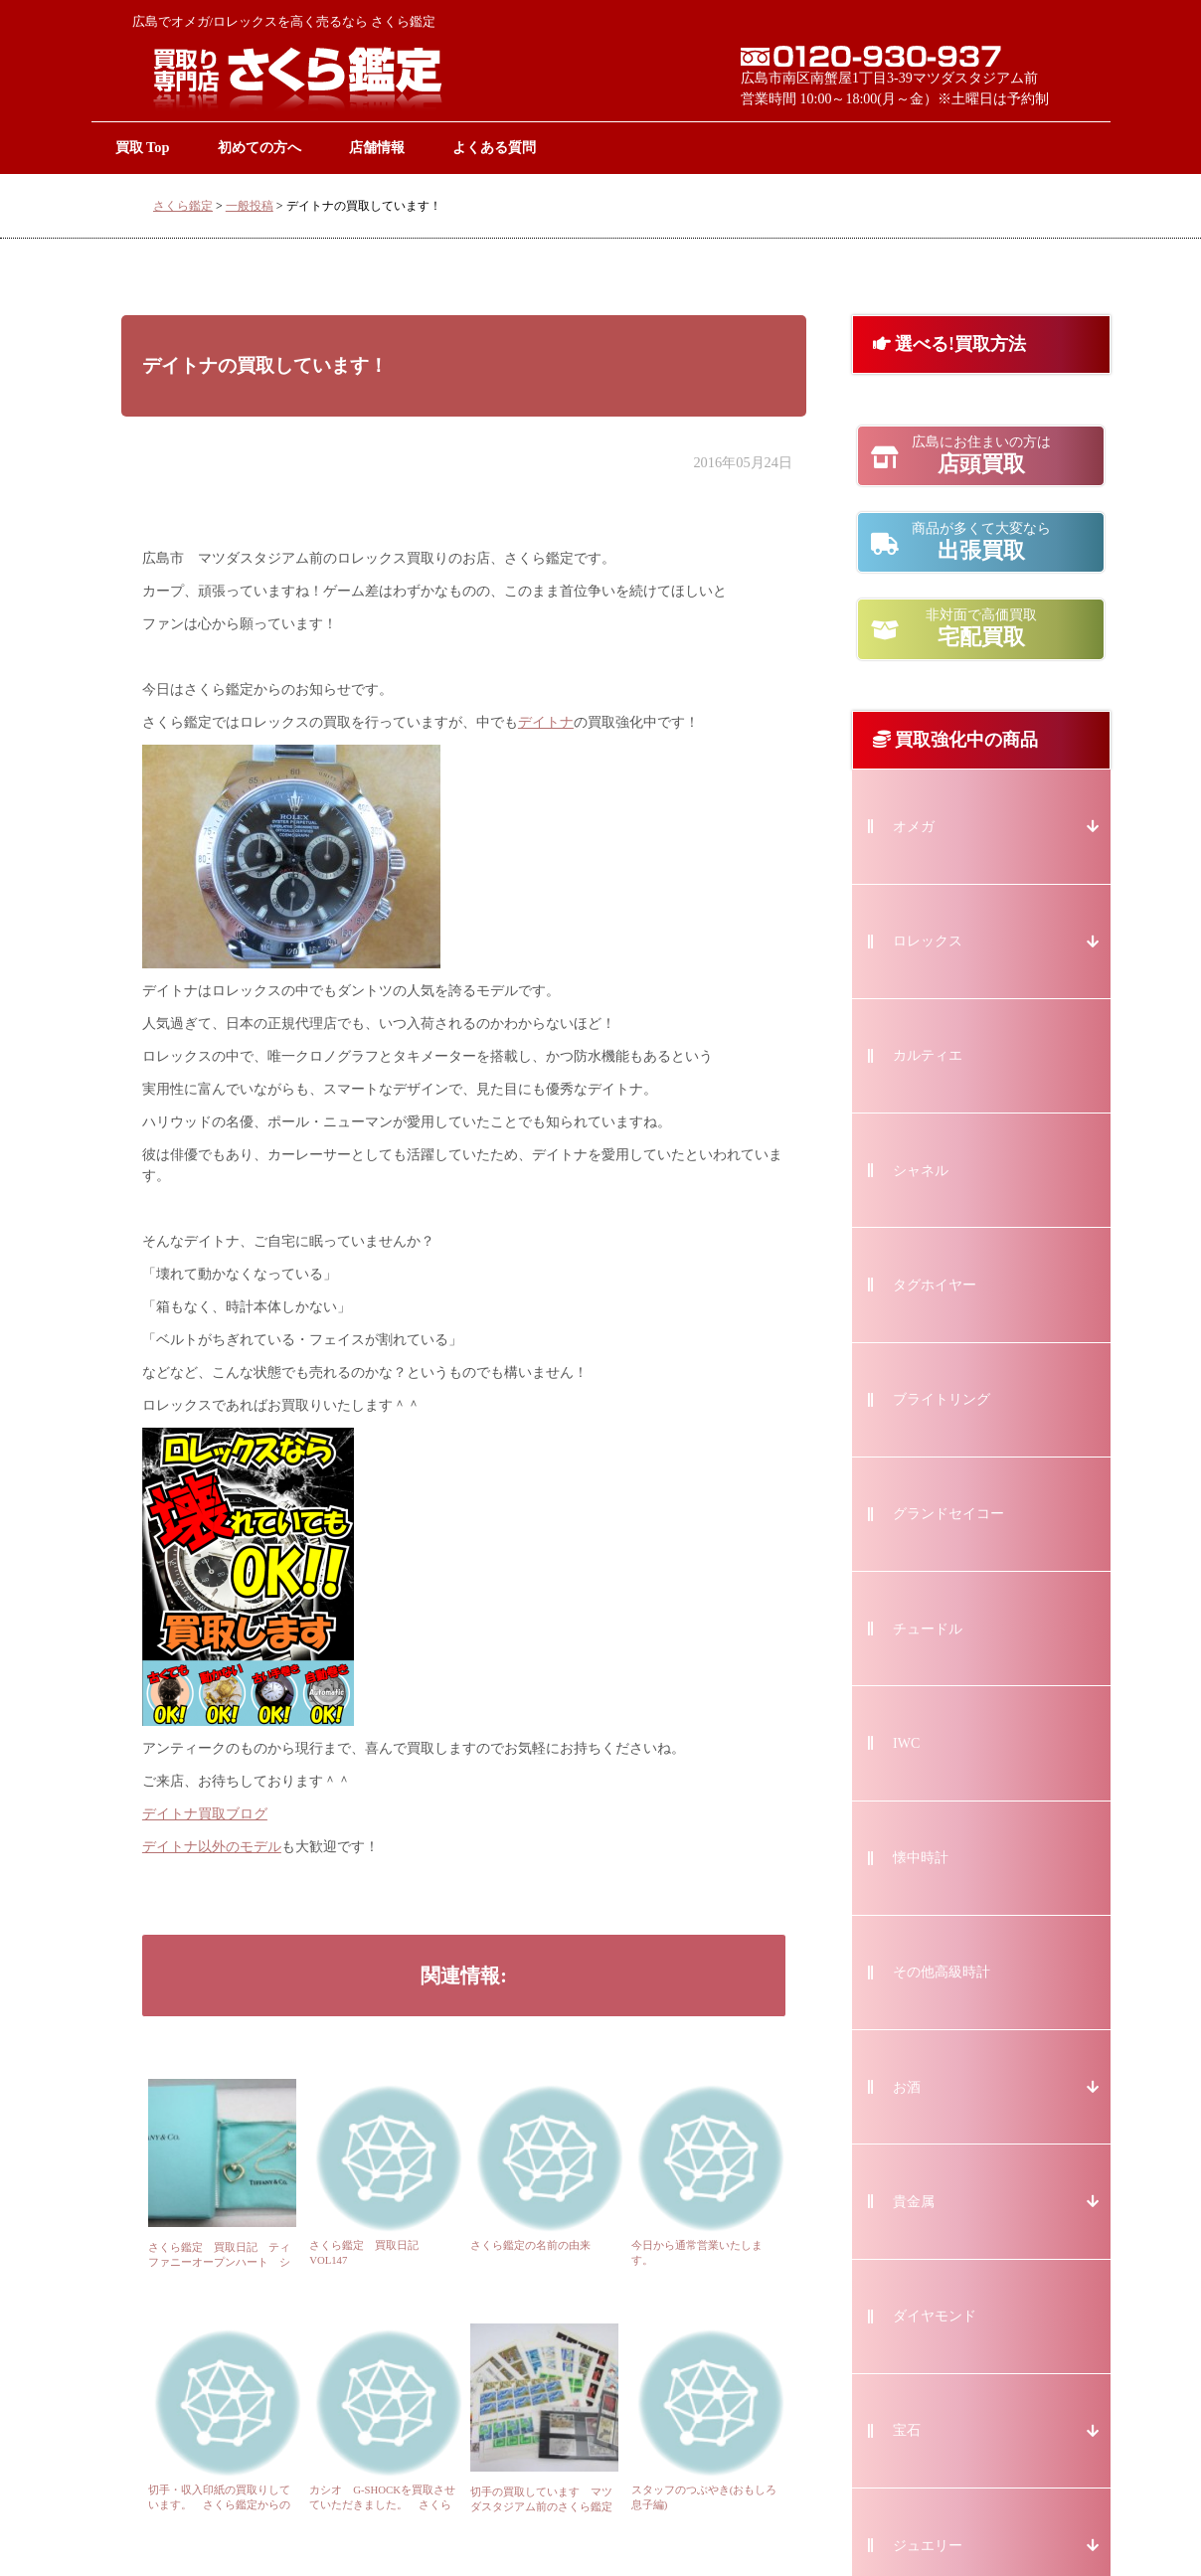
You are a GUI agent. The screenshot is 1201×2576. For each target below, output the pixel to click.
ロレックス (927, 941)
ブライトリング (941, 1399)
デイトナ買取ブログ (204, 1813)
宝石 (907, 2430)
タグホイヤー (934, 1285)
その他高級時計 (941, 1972)
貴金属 (914, 2201)
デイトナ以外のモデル (211, 1846)
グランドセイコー (948, 1513)
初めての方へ (259, 147)
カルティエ (927, 1055)
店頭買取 (981, 455)
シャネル (920, 1170)
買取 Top (142, 147)
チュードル (927, 1629)
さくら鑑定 (183, 206)
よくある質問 (494, 147)
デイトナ (546, 722)
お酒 (907, 2087)
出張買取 (981, 542)
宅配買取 (981, 628)
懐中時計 (920, 1857)
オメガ (914, 826)
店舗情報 (377, 147)
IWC (906, 1743)
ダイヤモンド (934, 2316)
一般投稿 (249, 206)
